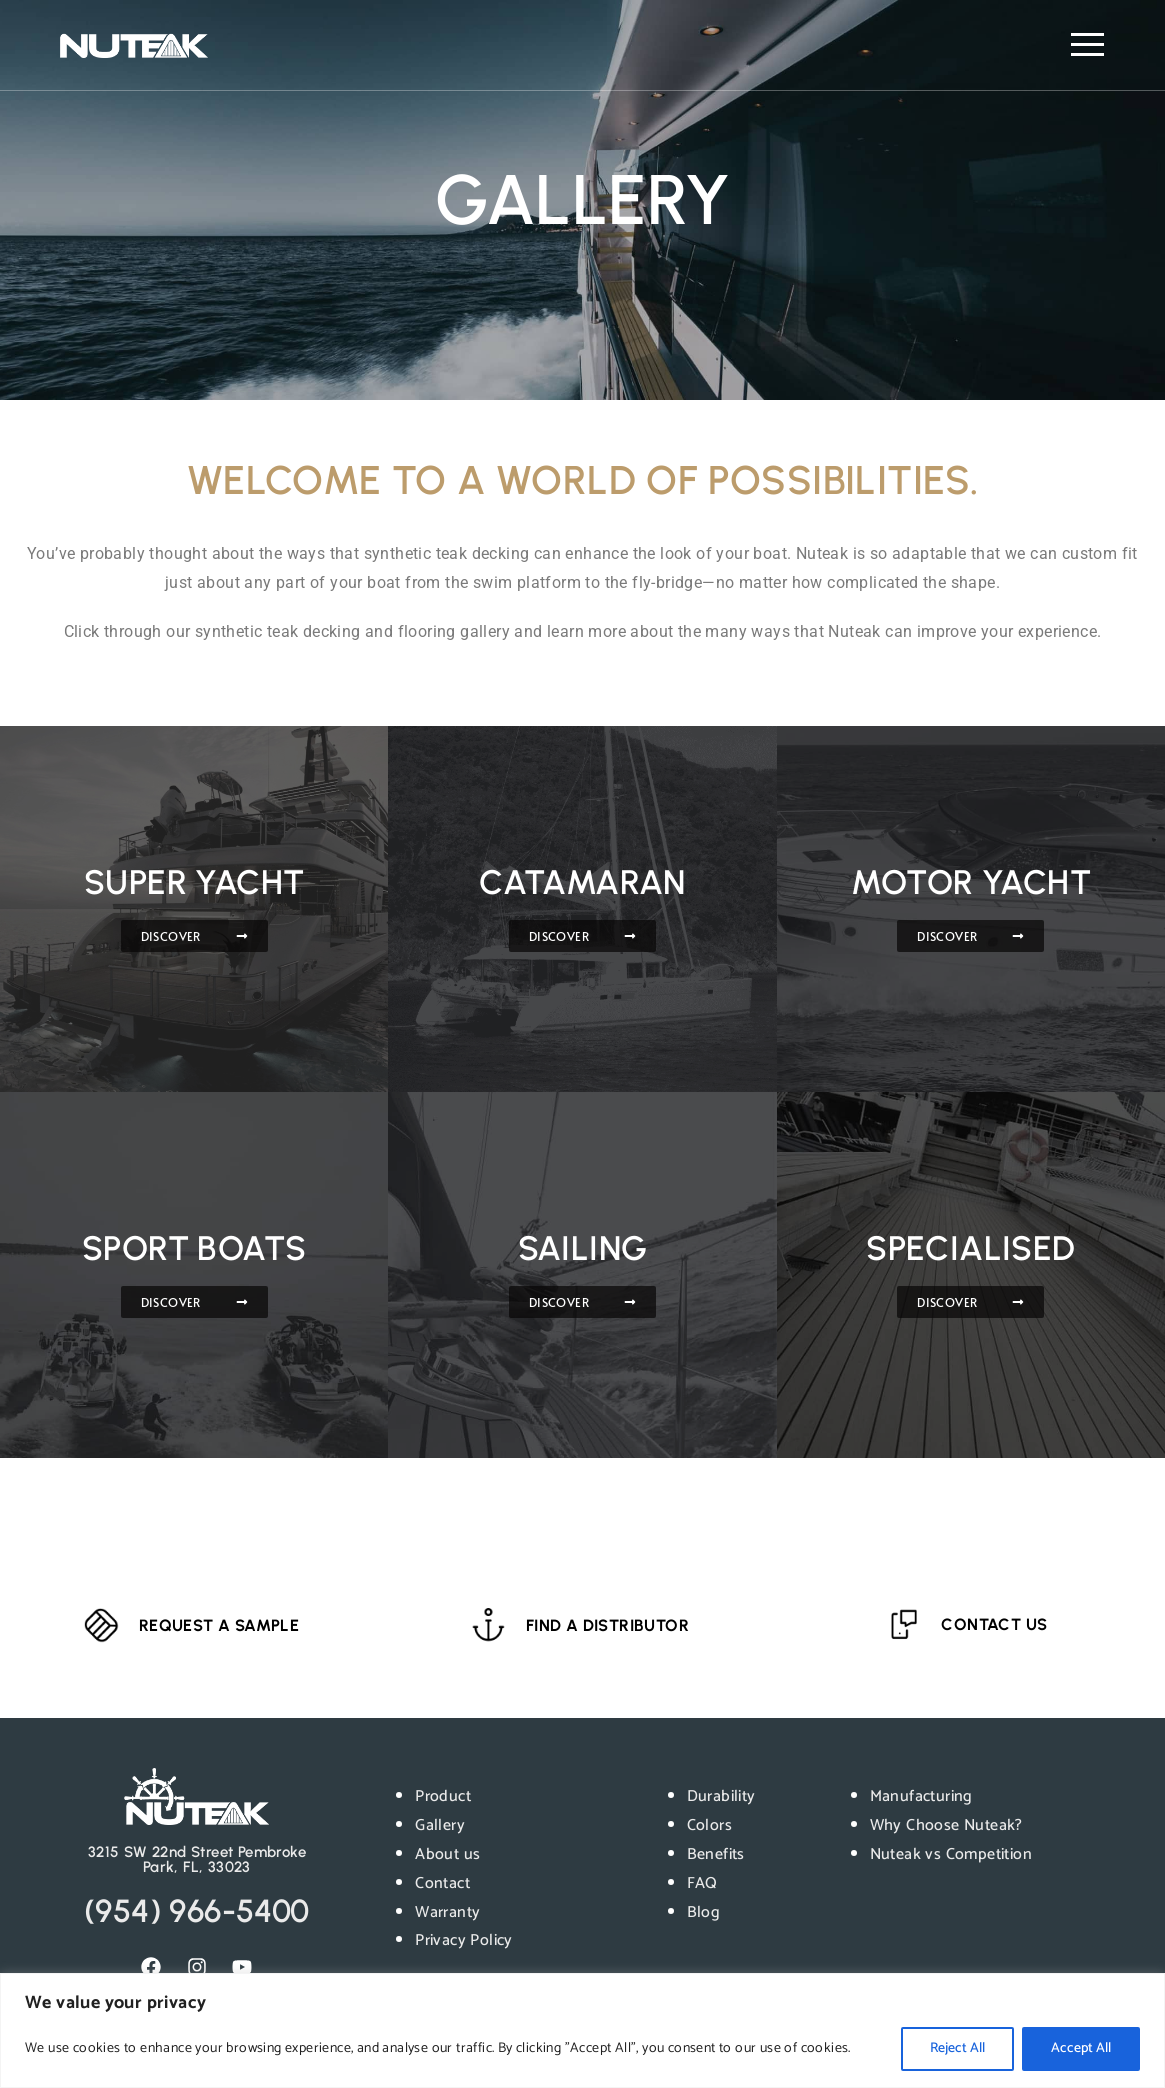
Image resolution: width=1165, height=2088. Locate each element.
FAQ (702, 1883)
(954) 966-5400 (197, 1911)
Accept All (1081, 2048)
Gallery (440, 1825)
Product (443, 1796)
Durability (721, 1796)
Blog (704, 1912)
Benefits (716, 1854)
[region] (582, 2030)
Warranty (447, 1912)
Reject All (957, 2048)
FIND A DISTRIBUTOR (607, 1626)
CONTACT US (994, 1624)
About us (447, 1854)
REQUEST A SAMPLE (219, 1625)
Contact (442, 1883)
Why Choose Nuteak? (946, 1825)
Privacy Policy (464, 1940)
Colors (709, 1825)
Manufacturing (921, 1796)
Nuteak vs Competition (951, 1854)
